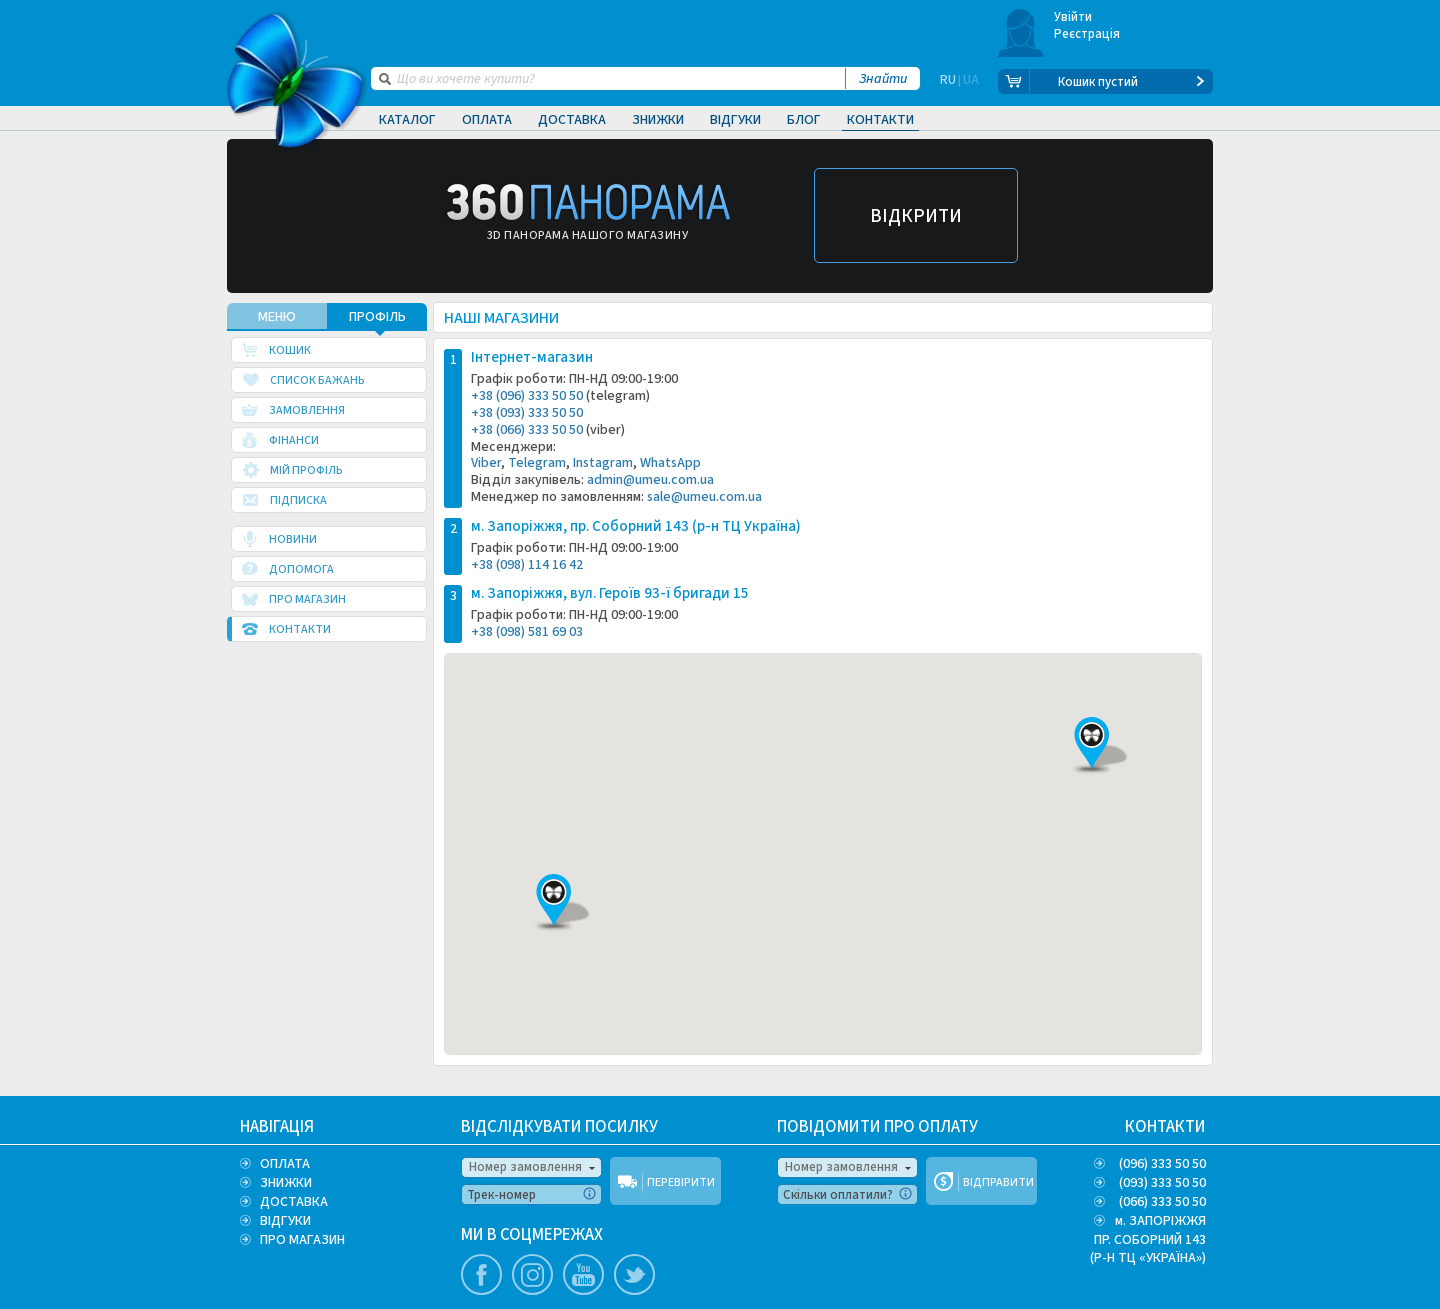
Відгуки (735, 120)
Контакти (880, 120)
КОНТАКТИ (1165, 1127)
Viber (486, 467)
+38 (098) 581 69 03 (527, 636)
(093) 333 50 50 (1162, 1183)
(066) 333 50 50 (1162, 1202)
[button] (553, 907)
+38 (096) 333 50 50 (527, 400)
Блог (804, 120)
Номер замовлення (525, 1167)
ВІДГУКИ (285, 1221)
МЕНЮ (277, 321)
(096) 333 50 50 (1162, 1164)
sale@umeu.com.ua (704, 501)
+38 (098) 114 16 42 (527, 568)
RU (948, 82)
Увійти (1073, 17)
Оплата (487, 120)
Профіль (377, 321)
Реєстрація (1087, 34)
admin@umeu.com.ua (650, 484)
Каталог (407, 120)
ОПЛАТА (285, 1164)
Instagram (603, 467)
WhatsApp (670, 467)
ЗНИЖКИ (286, 1183)
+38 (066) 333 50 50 (527, 433)
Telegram (537, 467)
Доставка (572, 120)
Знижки (658, 120)
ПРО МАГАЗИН (302, 1240)
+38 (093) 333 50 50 (527, 417)
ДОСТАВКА (294, 1202)
